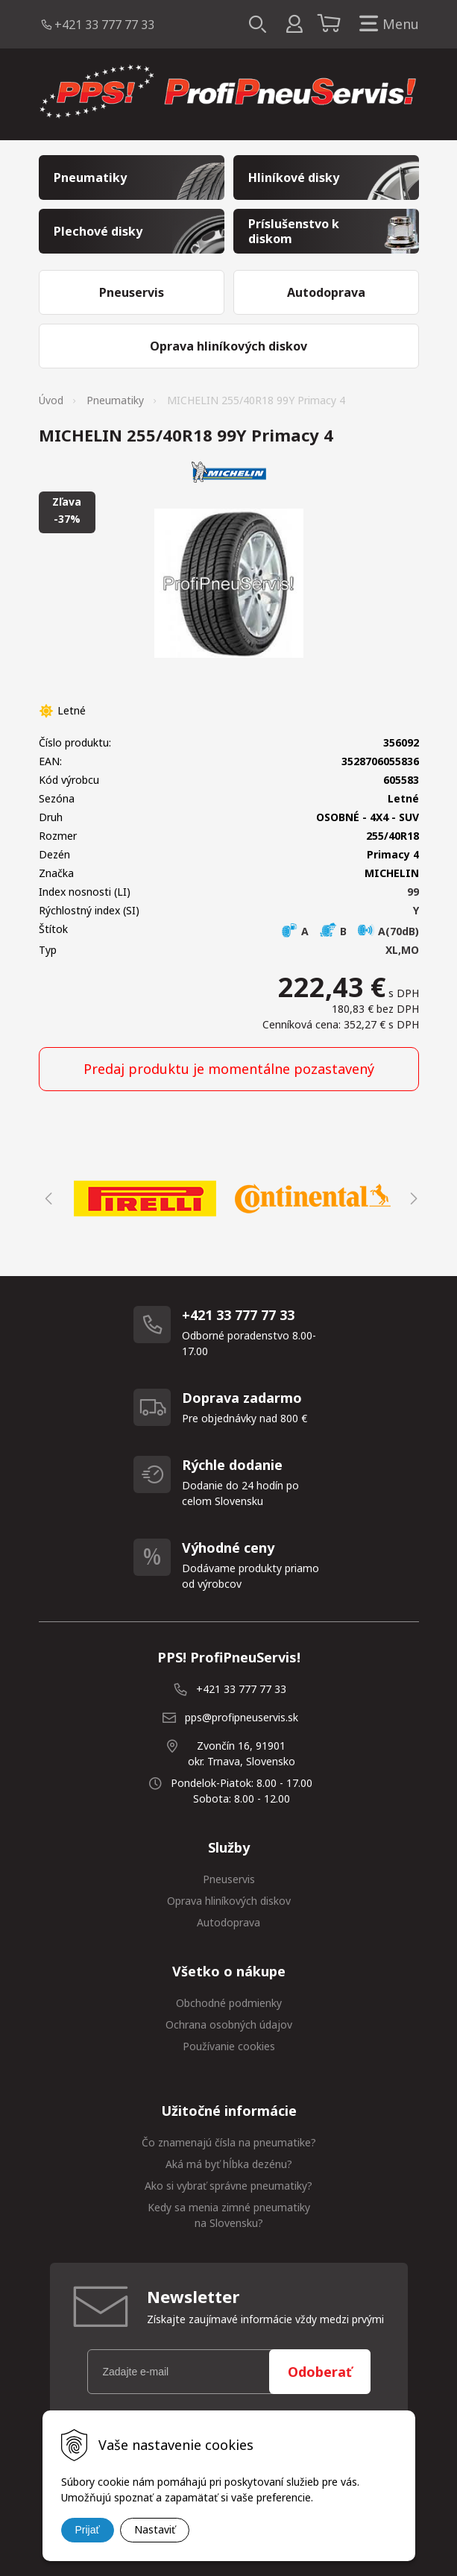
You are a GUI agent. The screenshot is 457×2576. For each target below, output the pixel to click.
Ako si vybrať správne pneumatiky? (228, 2185)
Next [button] (411, 1198)
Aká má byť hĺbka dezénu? (229, 2164)
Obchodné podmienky (229, 2003)
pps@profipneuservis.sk (241, 1717)
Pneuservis (229, 1879)
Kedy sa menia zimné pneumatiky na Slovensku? (229, 2215)
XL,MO (402, 950)
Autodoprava (228, 1922)
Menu (386, 24)
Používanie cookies (229, 2046)
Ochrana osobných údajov (229, 2024)
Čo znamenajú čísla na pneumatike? (229, 2142)
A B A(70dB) (349, 931)
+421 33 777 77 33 (104, 24)
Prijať (87, 2530)
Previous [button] (46, 1198)
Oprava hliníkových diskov (229, 1901)
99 (413, 892)
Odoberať (320, 2372)
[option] (145, 1198)
